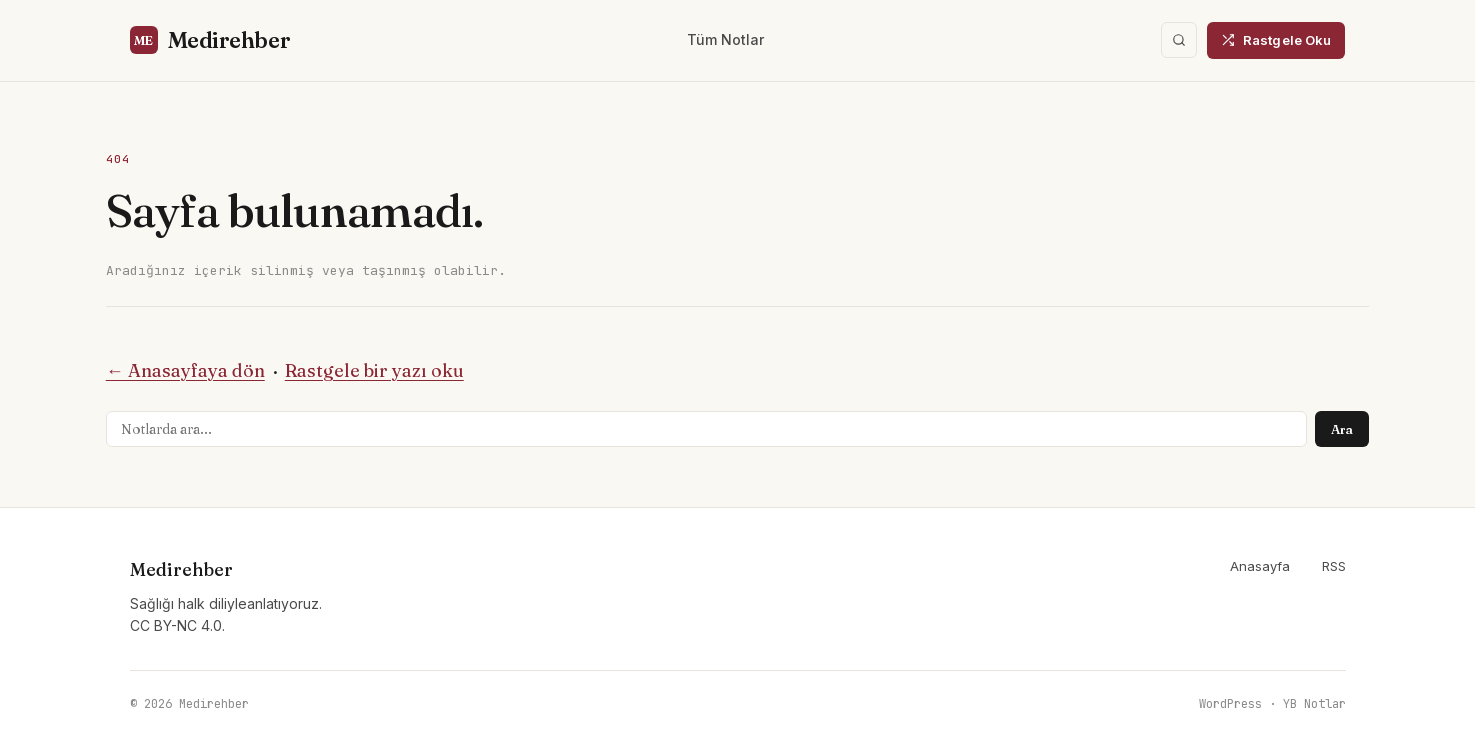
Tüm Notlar (725, 39)
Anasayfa (1260, 566)
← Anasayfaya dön (185, 370)
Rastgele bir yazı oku (374, 370)
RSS (1334, 566)
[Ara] (1179, 40)
